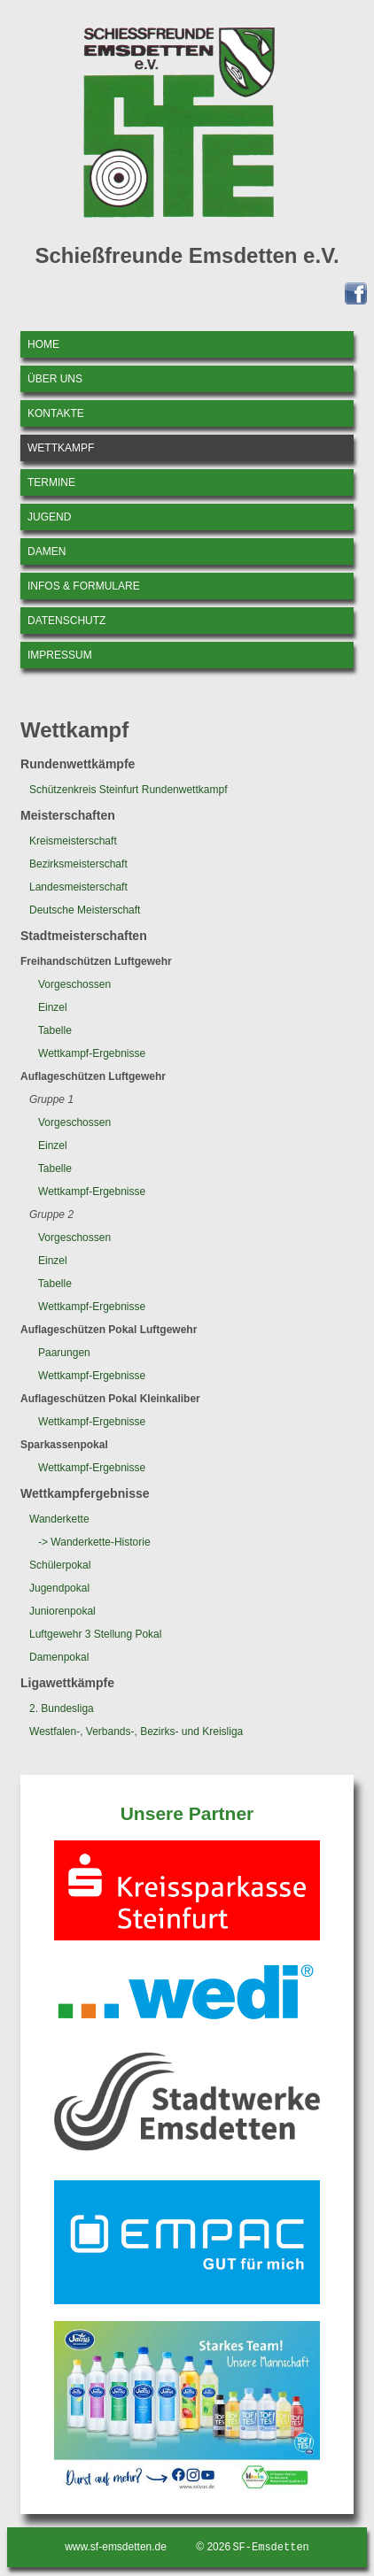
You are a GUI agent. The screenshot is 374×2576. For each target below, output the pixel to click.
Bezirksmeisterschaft (78, 864)
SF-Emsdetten (270, 2548)
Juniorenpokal (62, 1611)
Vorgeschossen (74, 984)
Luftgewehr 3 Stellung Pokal (95, 1634)
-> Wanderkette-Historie (94, 1542)
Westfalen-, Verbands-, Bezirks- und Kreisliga (136, 1731)
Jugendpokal (59, 1588)
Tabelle (55, 1030)
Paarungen (64, 1352)
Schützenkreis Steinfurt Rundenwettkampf (128, 789)
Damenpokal (59, 1657)
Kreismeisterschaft (73, 841)
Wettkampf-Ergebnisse (91, 1053)
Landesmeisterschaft (78, 887)
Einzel (52, 1007)
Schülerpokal (59, 1565)
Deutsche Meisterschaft (84, 910)
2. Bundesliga (61, 1708)
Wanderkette (59, 1519)
